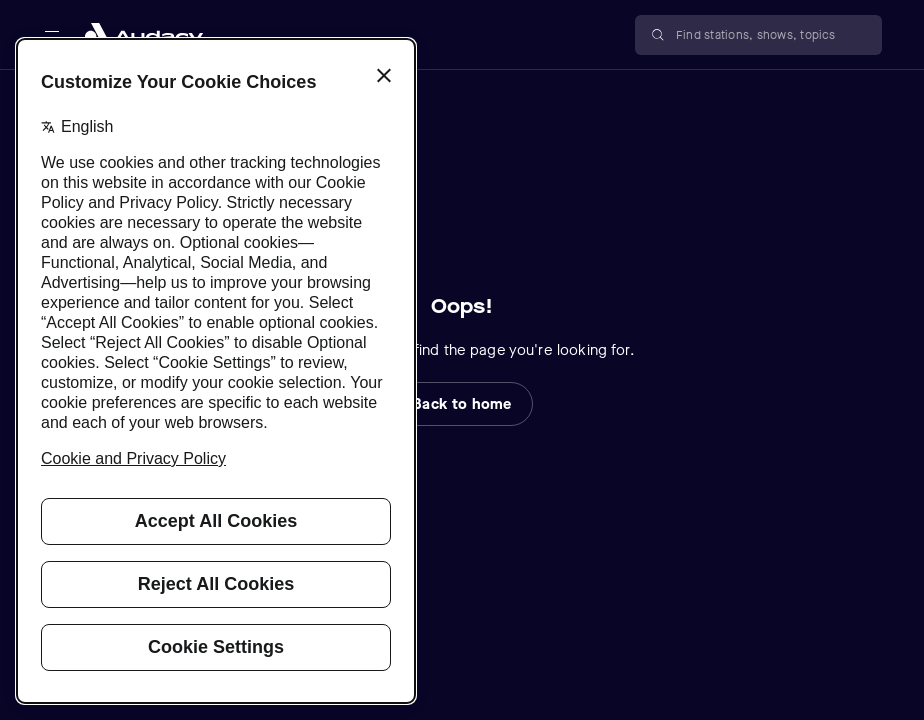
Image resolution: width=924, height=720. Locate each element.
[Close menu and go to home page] (144, 34)
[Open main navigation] (52, 35)
